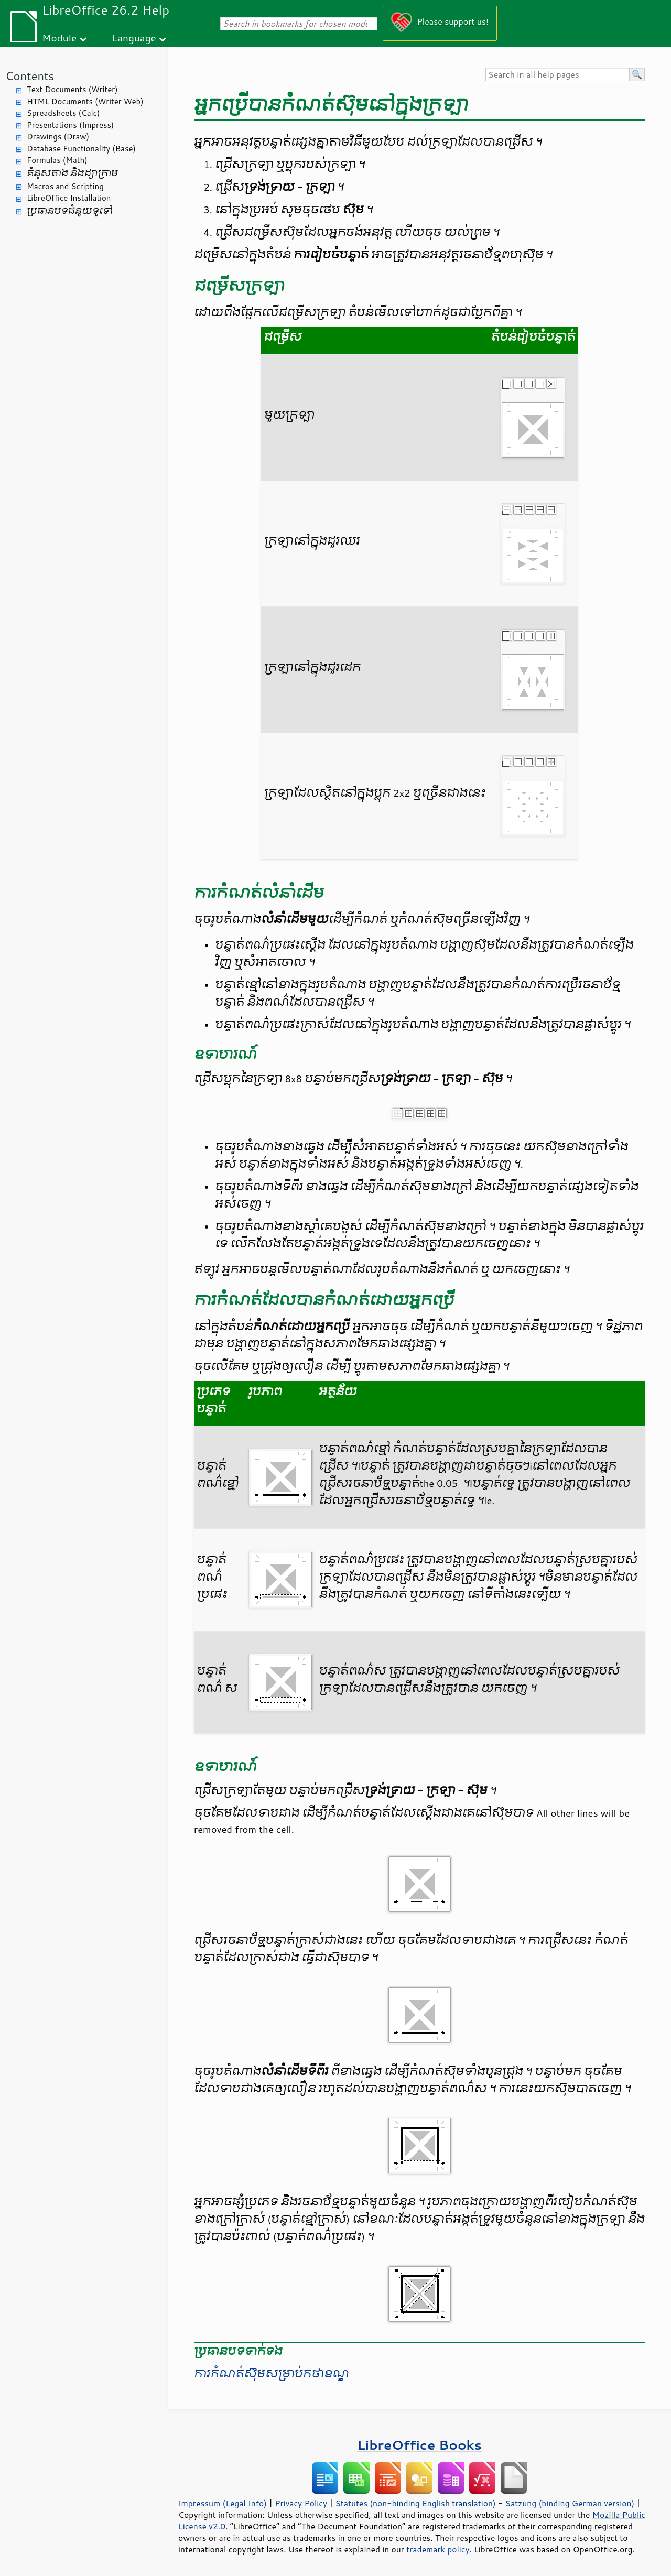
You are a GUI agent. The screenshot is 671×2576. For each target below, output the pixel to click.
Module (59, 37)
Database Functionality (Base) (81, 148)
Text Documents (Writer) (72, 89)
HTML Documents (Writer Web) (85, 101)
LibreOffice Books (419, 2445)
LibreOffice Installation (69, 197)
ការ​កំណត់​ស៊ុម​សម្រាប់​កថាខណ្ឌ (271, 2374)
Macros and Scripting (65, 186)
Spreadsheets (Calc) (63, 112)
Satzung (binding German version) (570, 2503)
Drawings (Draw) (58, 136)
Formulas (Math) (57, 160)
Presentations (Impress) (70, 125)
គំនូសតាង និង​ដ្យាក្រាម (72, 173)
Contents (29, 76)
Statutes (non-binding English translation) (415, 2503)
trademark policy (437, 2549)
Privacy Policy (301, 2503)
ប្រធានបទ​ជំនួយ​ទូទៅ (70, 210)
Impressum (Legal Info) (222, 2503)
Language (134, 37)
